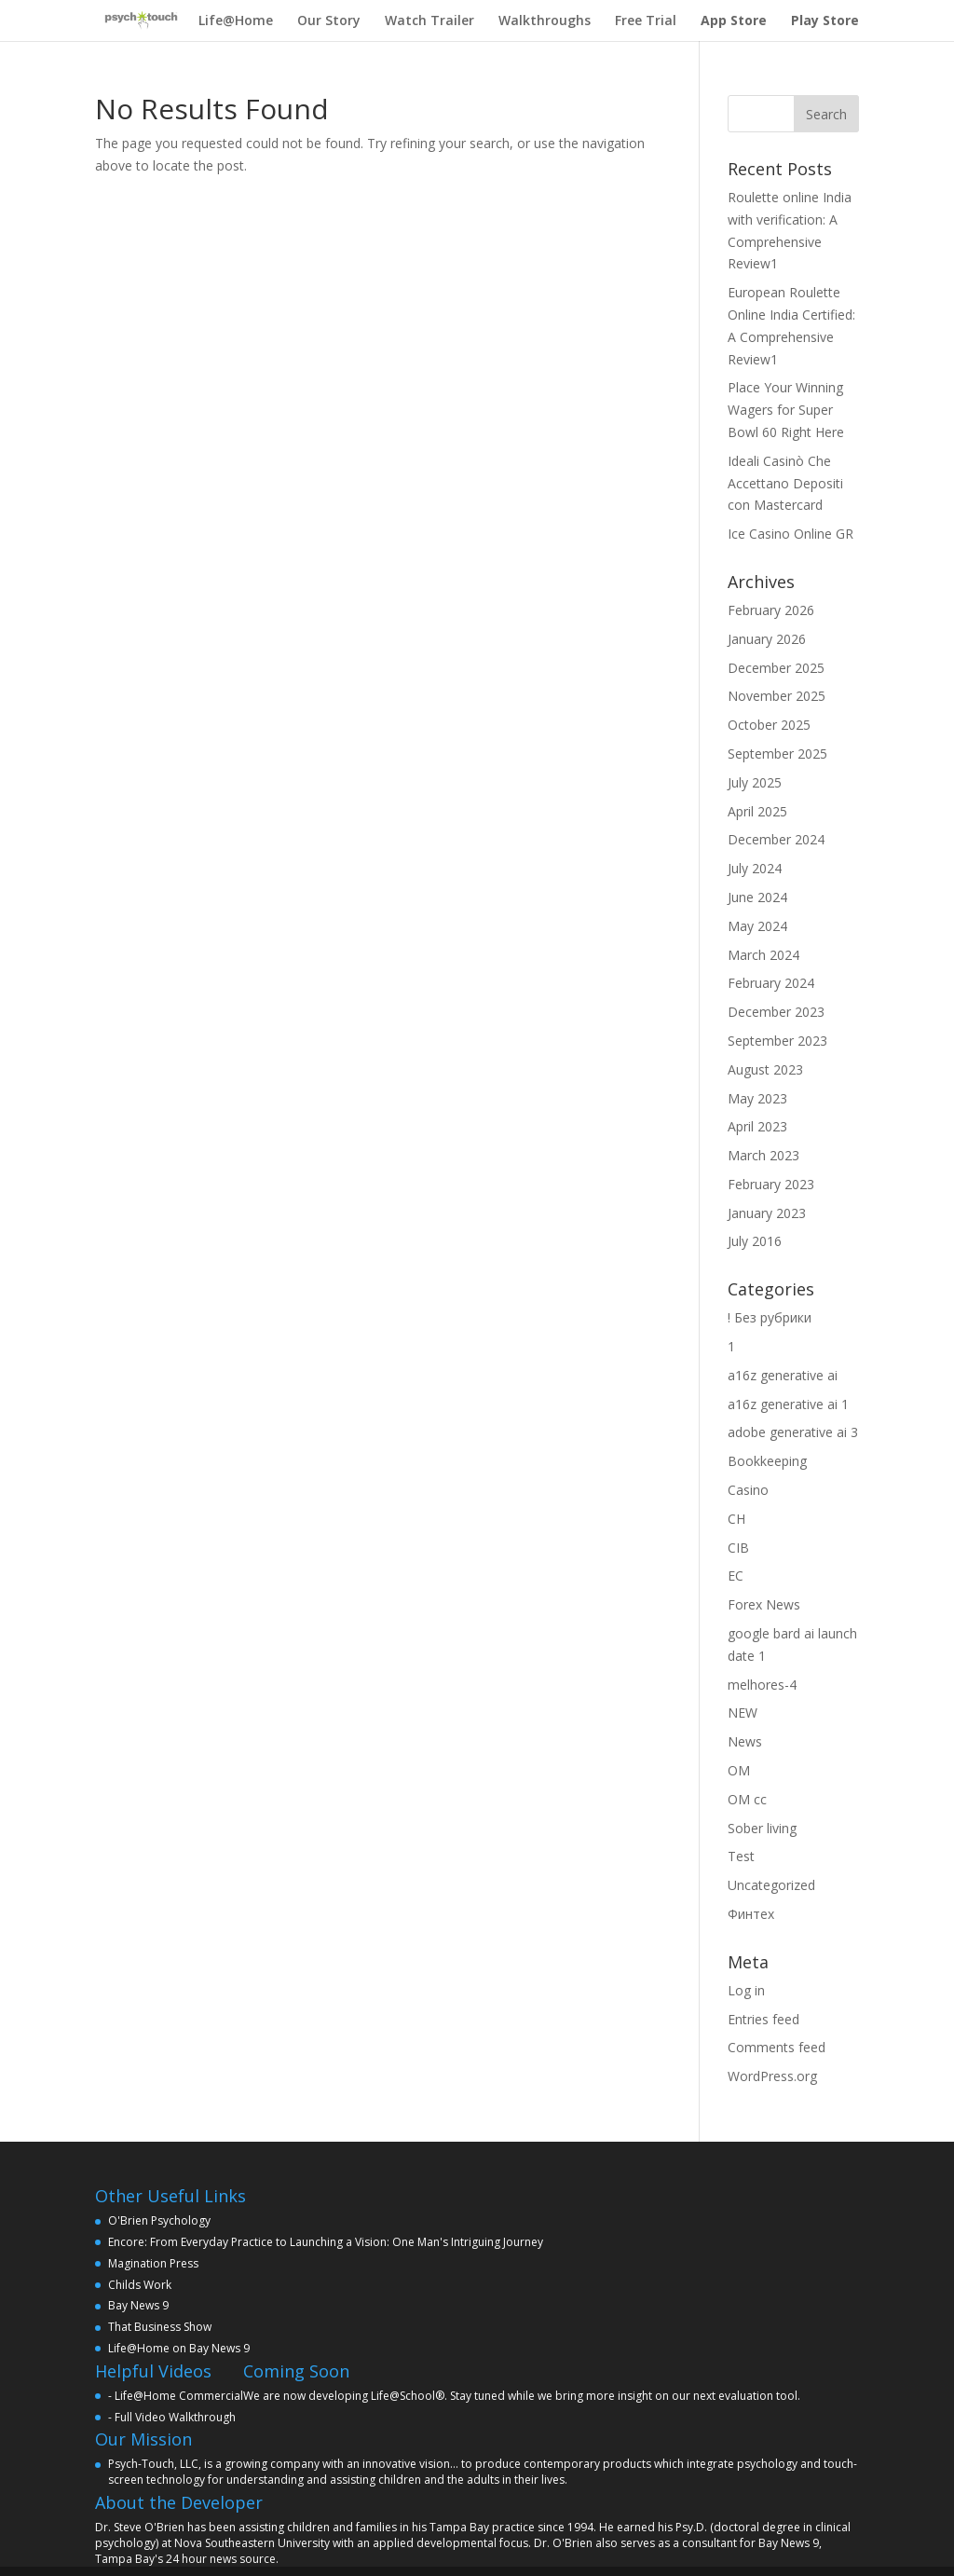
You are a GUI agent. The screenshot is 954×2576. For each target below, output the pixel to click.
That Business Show (159, 2327)
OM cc (747, 1799)
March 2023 (763, 1155)
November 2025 (776, 696)
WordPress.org (772, 2076)
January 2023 (767, 1213)
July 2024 (755, 868)
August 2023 (765, 1069)
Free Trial (645, 20)
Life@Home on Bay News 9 (179, 2348)
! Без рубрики (769, 1317)
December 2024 (776, 839)
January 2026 (767, 639)
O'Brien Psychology (159, 2220)
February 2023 (771, 1184)
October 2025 (769, 724)
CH (736, 1519)
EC (735, 1575)
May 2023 (757, 1098)
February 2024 (771, 983)
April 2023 (757, 1126)
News (745, 1741)
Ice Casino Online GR (790, 533)
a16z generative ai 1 (788, 1404)
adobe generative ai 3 (793, 1432)
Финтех (751, 1914)
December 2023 (776, 1012)
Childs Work (139, 2285)
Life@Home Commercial (179, 2396)
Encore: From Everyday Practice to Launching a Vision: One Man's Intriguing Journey (325, 2242)
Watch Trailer (429, 20)
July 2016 (755, 1241)
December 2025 (776, 668)
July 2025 (755, 782)
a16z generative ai (783, 1375)
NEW (742, 1712)
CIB (738, 1547)
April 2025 (757, 811)
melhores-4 (762, 1684)
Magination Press (153, 2263)
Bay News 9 (138, 2305)
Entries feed (763, 2019)
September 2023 (777, 1040)
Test (741, 1856)
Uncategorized (771, 1885)
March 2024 (763, 955)
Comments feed (776, 2047)
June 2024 (757, 897)
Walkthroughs (544, 20)
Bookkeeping (767, 1461)
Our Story (329, 20)
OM (739, 1770)
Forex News (764, 1604)
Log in (746, 1990)
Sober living (762, 1828)
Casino (748, 1490)
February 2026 (771, 610)
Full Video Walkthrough (175, 2417)
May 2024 (757, 926)
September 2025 (777, 753)
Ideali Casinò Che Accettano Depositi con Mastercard (785, 483)
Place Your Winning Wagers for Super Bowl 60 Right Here (786, 409)
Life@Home (235, 20)
